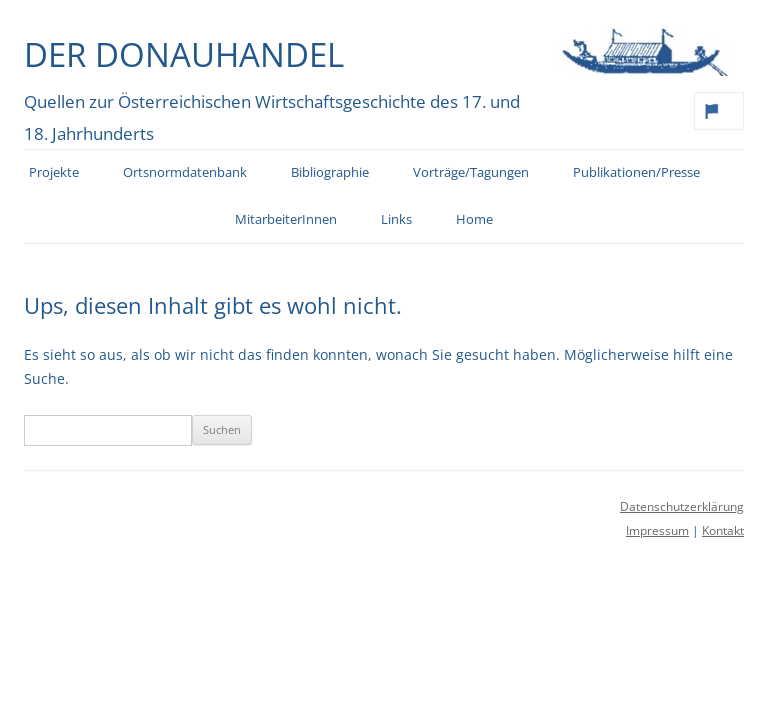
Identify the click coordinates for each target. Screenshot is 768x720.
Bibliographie (330, 172)
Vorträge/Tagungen (471, 172)
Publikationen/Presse (636, 172)
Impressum (657, 530)
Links (396, 219)
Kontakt (723, 530)
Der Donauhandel (184, 54)
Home (474, 219)
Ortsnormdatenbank (185, 172)
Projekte (54, 172)
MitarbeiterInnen (286, 219)
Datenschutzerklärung (682, 506)
